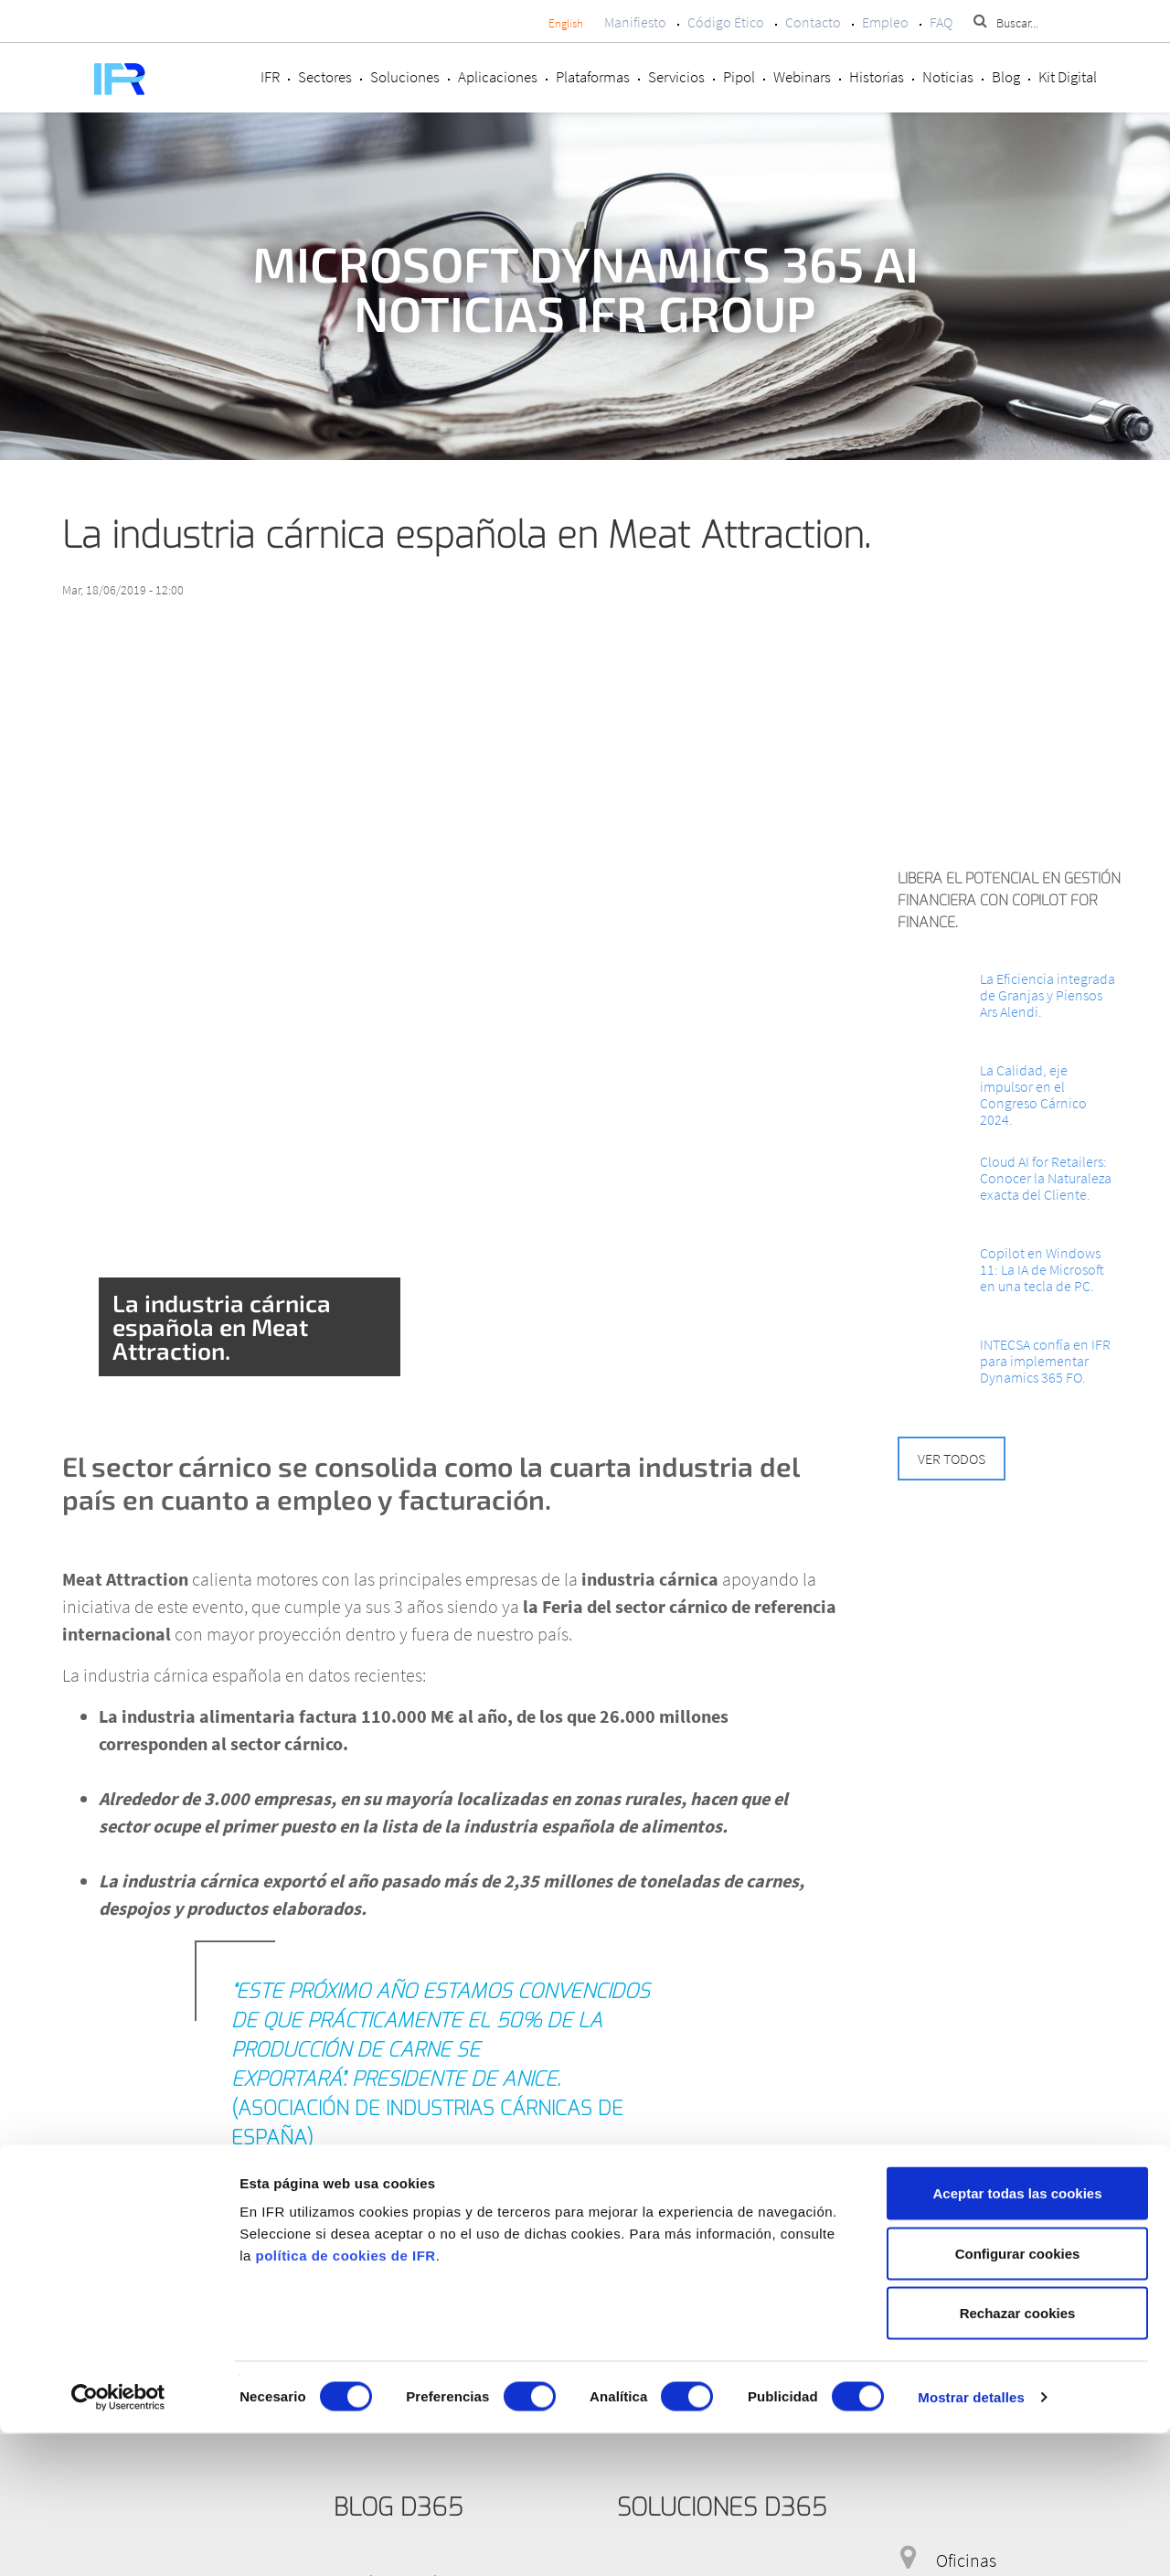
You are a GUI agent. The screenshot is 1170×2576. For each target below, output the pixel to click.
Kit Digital (1067, 77)
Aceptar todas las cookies (1016, 2336)
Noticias (947, 77)
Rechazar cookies (1018, 2456)
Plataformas (593, 77)
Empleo (885, 22)
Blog (1006, 77)
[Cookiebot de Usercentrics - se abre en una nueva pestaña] (118, 2540)
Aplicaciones (497, 77)
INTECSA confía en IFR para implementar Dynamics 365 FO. (1045, 1360)
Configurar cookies (1017, 2396)
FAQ (941, 22)
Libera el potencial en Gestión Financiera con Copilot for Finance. (1009, 900)
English (565, 23)
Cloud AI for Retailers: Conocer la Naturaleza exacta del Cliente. (1046, 1177)
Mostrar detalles (971, 2540)
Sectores (325, 77)
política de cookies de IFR (345, 2398)
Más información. (126, 2275)
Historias (876, 77)
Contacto (813, 22)
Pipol (739, 77)
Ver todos (951, 1458)
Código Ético (725, 22)
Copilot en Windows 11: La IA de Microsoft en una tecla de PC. (1042, 1269)
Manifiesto (635, 22)
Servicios (676, 77)
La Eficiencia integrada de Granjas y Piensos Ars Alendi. (1047, 995)
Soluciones (405, 77)
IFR (270, 77)
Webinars (802, 77)
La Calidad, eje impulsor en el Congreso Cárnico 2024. (1033, 1095)
